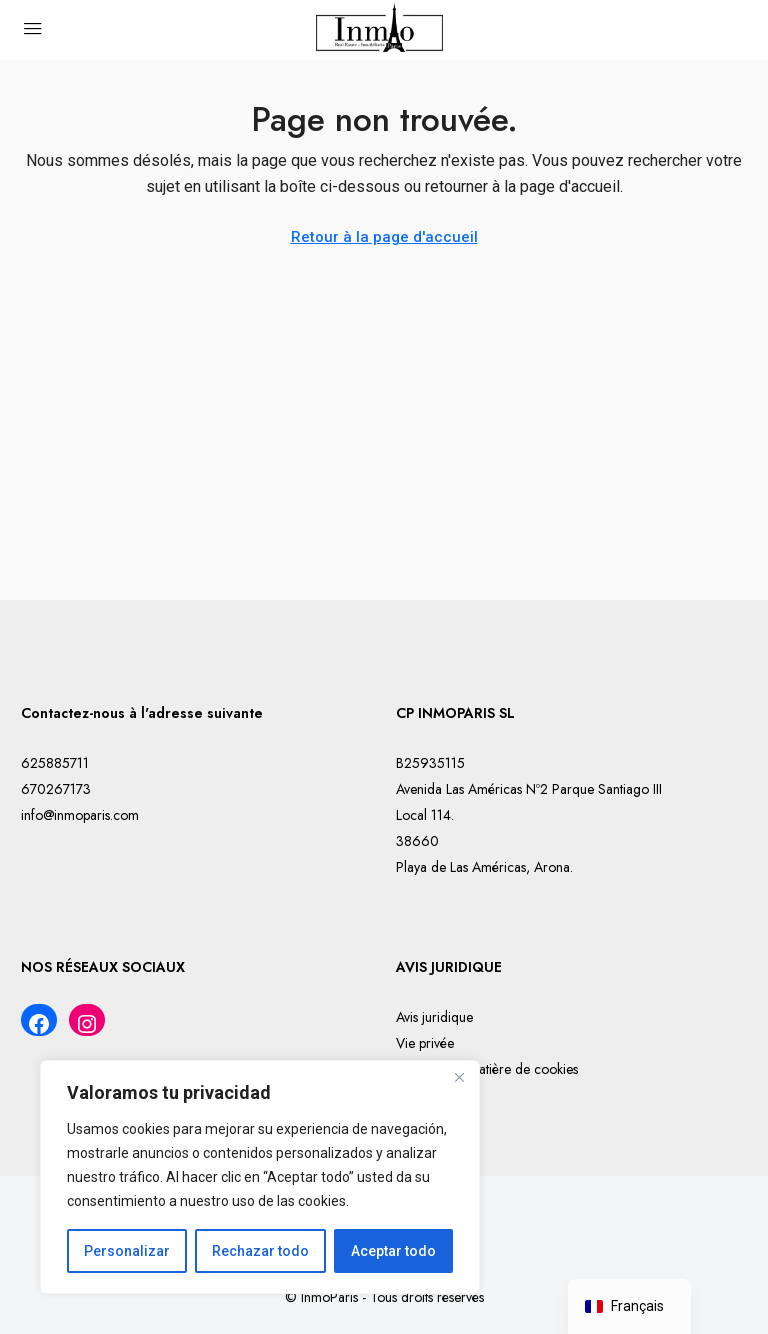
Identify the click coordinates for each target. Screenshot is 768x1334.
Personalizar (127, 1251)
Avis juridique (434, 1017)
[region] (260, 1177)
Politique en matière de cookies (487, 1069)
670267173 (56, 789)
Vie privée (425, 1043)
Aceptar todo (393, 1251)
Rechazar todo (260, 1251)
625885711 (55, 763)
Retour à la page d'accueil (384, 237)
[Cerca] (459, 1077)
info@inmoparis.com (80, 815)
